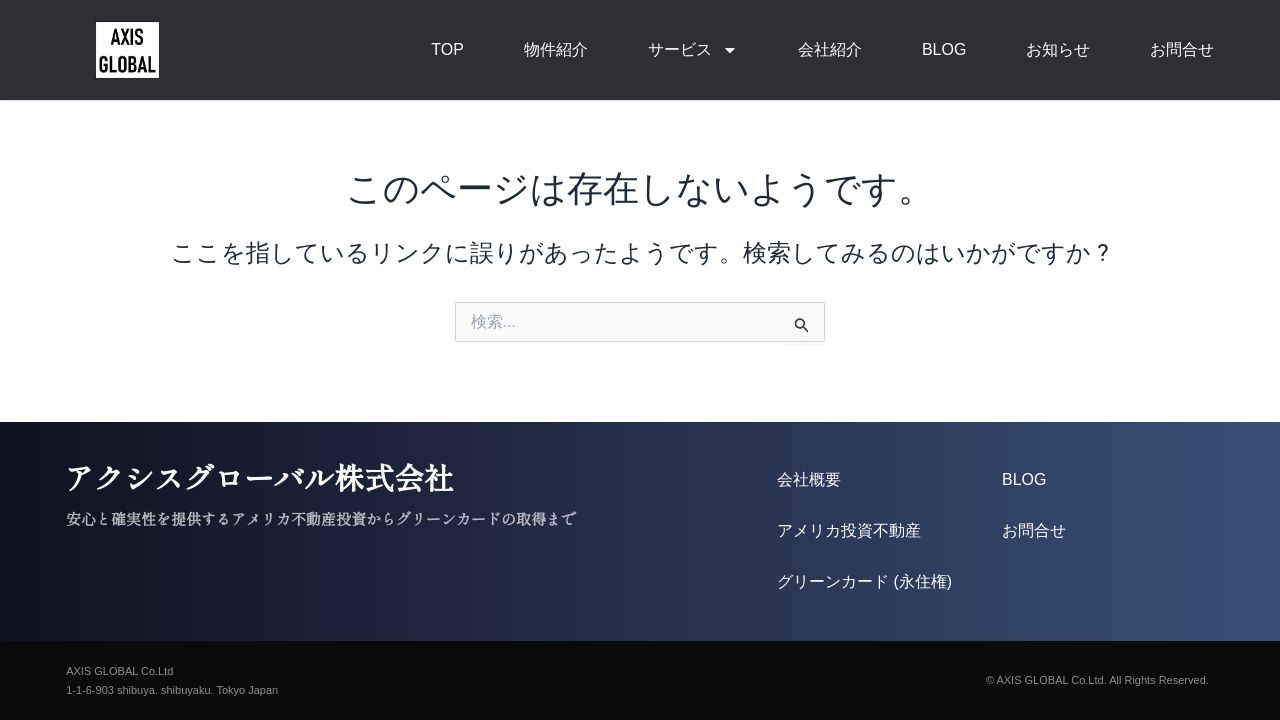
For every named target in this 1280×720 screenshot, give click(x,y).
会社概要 (809, 479)
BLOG (944, 49)
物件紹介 (556, 49)
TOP (447, 49)
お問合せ (1182, 49)
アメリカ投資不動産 (849, 530)
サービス (693, 50)
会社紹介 (830, 49)
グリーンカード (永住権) (864, 581)
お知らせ (1058, 49)
